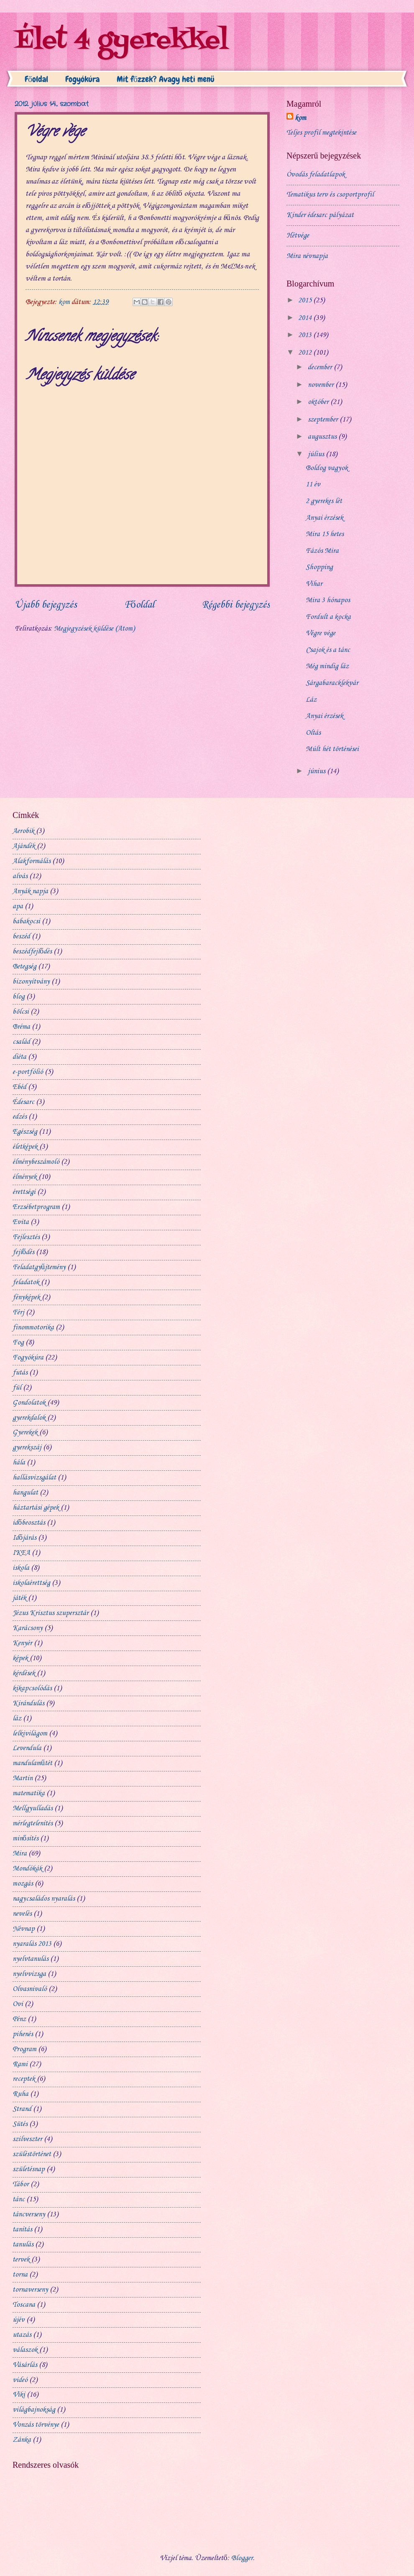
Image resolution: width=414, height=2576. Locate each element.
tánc (19, 2199)
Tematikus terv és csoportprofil (330, 194)
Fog (18, 1342)
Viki (19, 2394)
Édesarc (23, 1102)
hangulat (25, 1492)
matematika (29, 1793)
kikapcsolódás (32, 1688)
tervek (21, 2259)
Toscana (24, 2304)
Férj (18, 1312)
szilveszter (27, 2139)
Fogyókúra (82, 79)
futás (20, 1372)
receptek (24, 2079)
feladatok (26, 1282)
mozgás (23, 1883)
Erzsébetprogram (36, 1207)
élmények (25, 1177)
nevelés (22, 1913)
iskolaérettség (31, 1583)
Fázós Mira (322, 551)
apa (18, 906)
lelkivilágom (30, 1733)
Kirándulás (28, 1703)
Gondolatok (29, 1402)
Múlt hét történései (332, 749)
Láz (311, 699)
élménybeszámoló (36, 1162)
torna (20, 2274)
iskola (21, 1568)
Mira (20, 1853)
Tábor (21, 2184)
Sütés (20, 2124)
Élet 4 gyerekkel (121, 41)
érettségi (24, 1192)
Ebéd (19, 1087)
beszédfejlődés (32, 951)
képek (20, 1658)
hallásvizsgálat (34, 1477)
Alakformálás (32, 861)
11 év (313, 484)
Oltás (313, 732)
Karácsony (28, 1628)
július (317, 454)
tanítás (22, 2229)
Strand (22, 2109)
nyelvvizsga (29, 1974)
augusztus (323, 436)
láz (17, 1718)
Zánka (22, 2439)
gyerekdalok (29, 1417)
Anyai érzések (324, 518)
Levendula (27, 1748)
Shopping (319, 567)
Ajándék (24, 846)
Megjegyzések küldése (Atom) (94, 628)
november (321, 385)
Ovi (18, 2004)
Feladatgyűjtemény (39, 1267)
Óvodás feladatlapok (315, 174)
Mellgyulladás (33, 1808)
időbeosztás (29, 1522)
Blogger (242, 2558)
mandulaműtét (32, 1763)
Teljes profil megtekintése (321, 132)
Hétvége (297, 235)
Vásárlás (25, 2365)
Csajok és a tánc (328, 650)
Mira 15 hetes (325, 534)
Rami (20, 2064)
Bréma (21, 1026)
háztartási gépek (36, 1507)
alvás (20, 876)
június (317, 771)
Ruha (20, 2094)
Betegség (24, 966)
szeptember (324, 419)
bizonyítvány (31, 981)
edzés (20, 1116)
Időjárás (24, 1537)
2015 (305, 300)
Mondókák (27, 1868)
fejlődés (23, 1252)
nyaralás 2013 (32, 1944)
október (319, 402)
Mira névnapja (307, 256)
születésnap (29, 2169)
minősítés (25, 1838)
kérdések (24, 1673)
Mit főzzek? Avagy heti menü (166, 79)
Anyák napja (30, 891)
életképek (25, 1146)
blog (19, 996)
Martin (23, 1778)
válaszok (25, 2350)
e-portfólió (28, 1072)
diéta (19, 1057)
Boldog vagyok (327, 468)
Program (24, 2049)
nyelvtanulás (31, 1959)
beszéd (21, 936)
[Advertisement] (262, 823)
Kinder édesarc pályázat (320, 215)
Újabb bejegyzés (46, 605)
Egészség (25, 1131)
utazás (22, 2335)
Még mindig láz (327, 666)
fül (17, 1387)
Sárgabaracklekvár (332, 683)
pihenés (23, 2034)
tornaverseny (30, 2289)
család (21, 1042)
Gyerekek (25, 1432)
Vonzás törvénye (36, 2424)
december (321, 367)
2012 (305, 352)
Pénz (19, 2019)
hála (19, 1462)
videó (20, 2380)
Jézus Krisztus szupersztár (51, 1613)
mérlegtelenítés (33, 1823)
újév (19, 2319)
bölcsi (21, 1011)
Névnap (24, 1928)
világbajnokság (34, 2409)
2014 (305, 318)
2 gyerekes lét (324, 501)
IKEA (21, 1553)
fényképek (26, 1297)
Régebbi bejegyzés (236, 605)
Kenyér (22, 1643)
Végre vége (320, 633)
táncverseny (29, 2214)
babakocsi (26, 921)
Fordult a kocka (328, 617)
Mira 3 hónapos (328, 600)
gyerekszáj (27, 1447)
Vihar (314, 584)
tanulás (23, 2244)
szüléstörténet (32, 2154)
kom (300, 118)
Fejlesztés (26, 1237)
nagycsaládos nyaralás (44, 1898)
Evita (21, 1222)
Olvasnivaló (30, 1989)
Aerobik (23, 831)
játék (19, 1598)
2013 (305, 335)
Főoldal (36, 79)
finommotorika (33, 1327)
